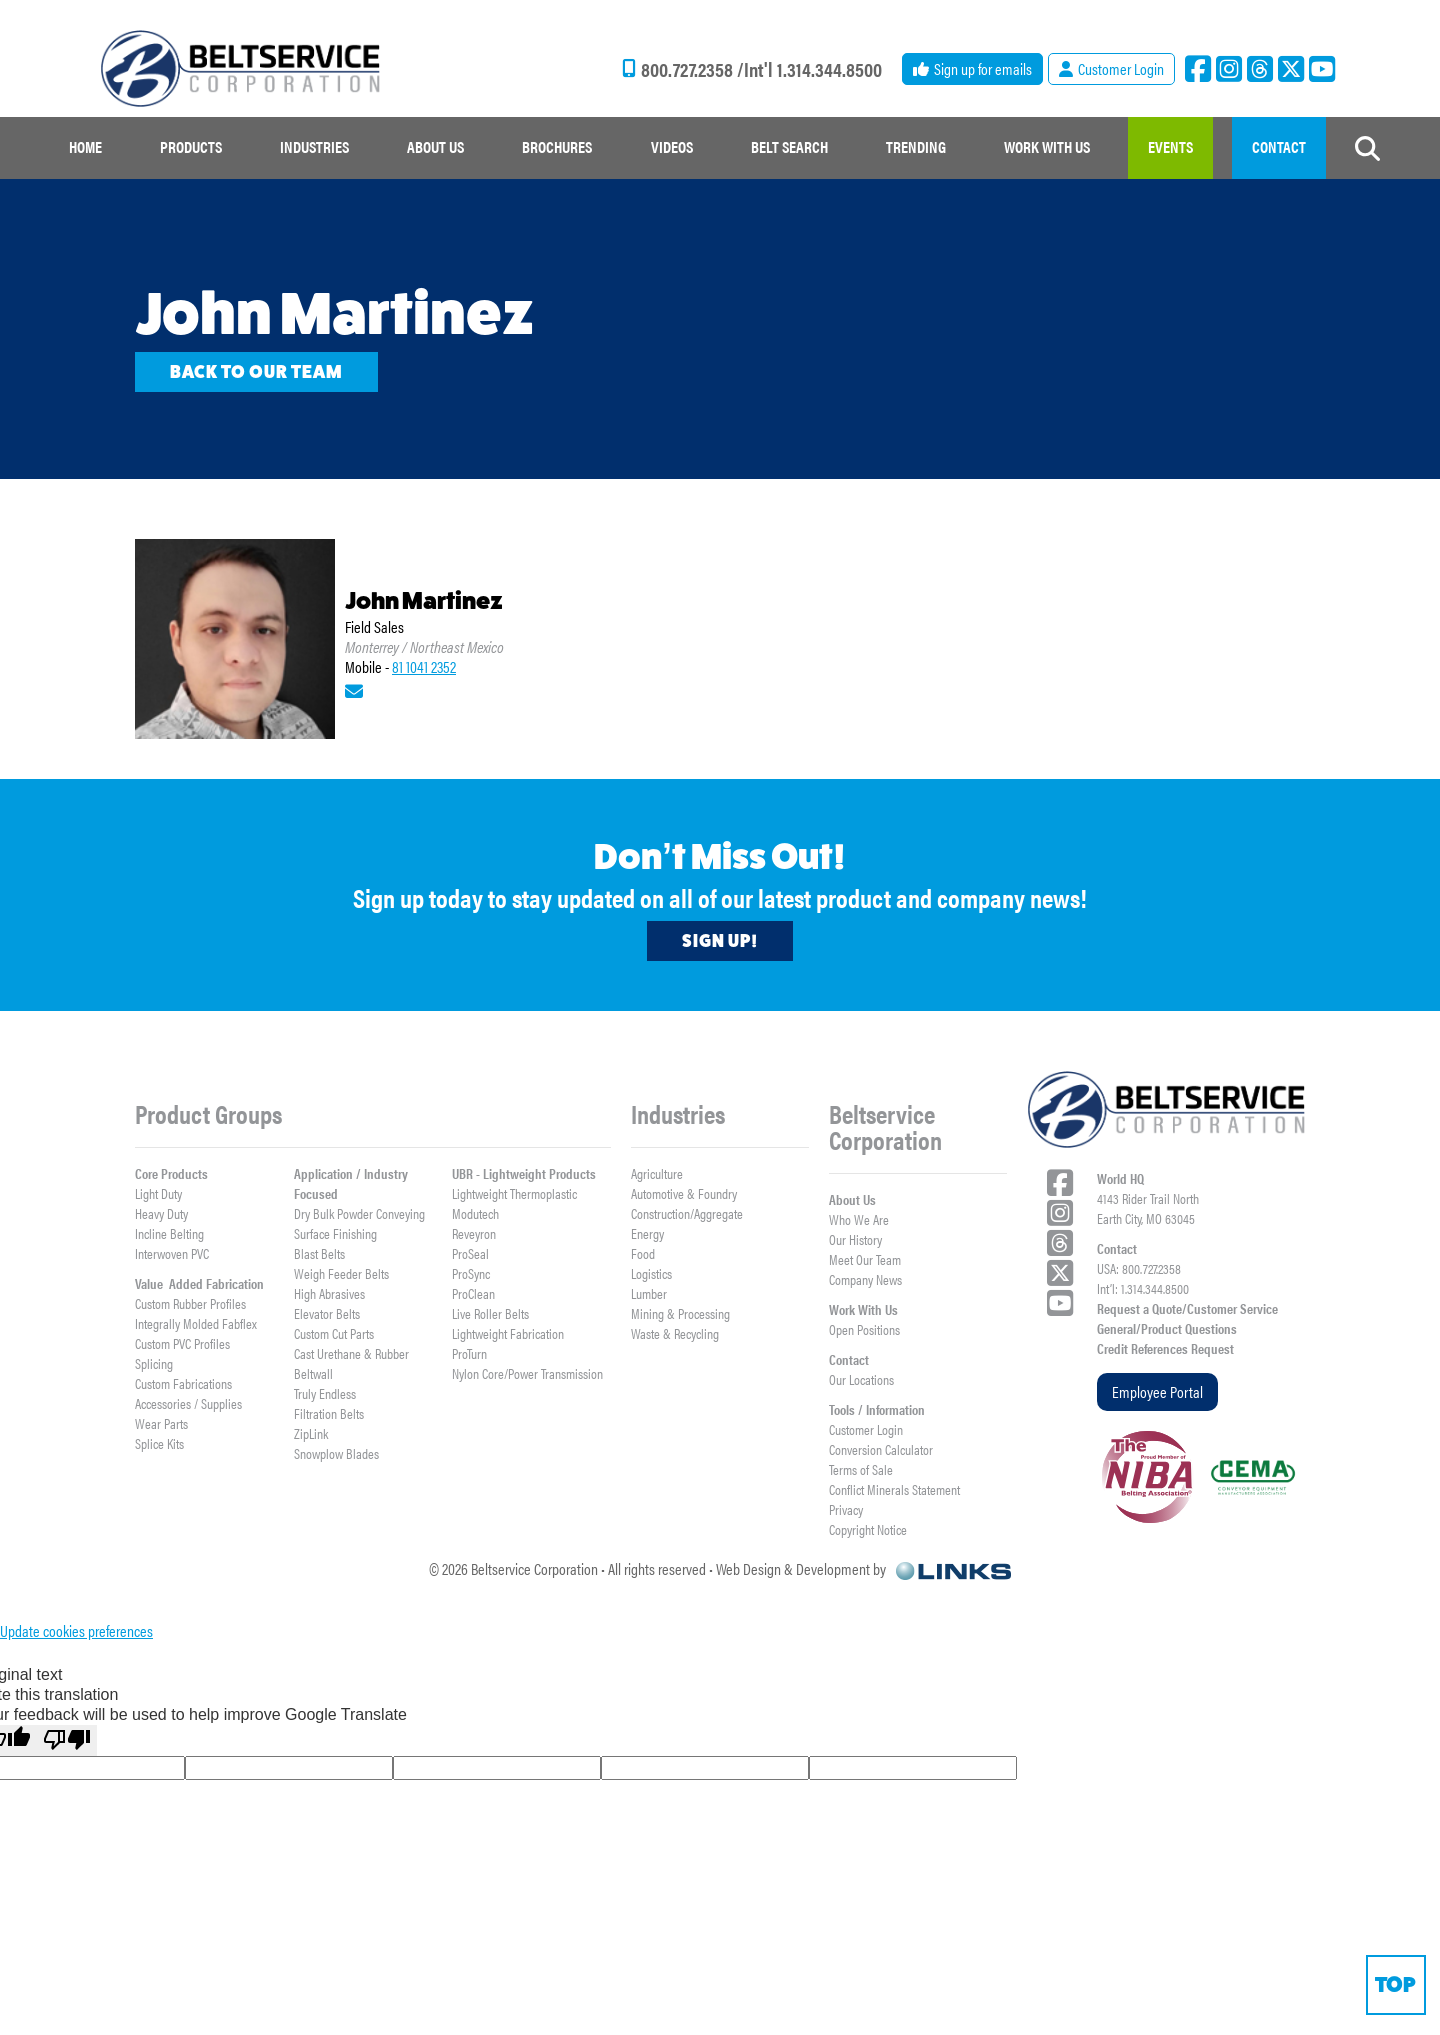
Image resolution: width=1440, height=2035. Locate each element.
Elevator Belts (327, 1313)
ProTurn (469, 1353)
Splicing (154, 1363)
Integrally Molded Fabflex (196, 1323)
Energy (647, 1233)
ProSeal (470, 1253)
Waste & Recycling (675, 1333)
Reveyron (474, 1233)
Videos (672, 146)
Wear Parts (161, 1423)
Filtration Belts (329, 1413)
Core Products (171, 1173)
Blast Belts (319, 1253)
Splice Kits (159, 1443)
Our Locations (861, 1379)
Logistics (651, 1273)
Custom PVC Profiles (182, 1343)
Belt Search (789, 146)
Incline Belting (169, 1233)
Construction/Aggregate (687, 1213)
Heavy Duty (161, 1213)
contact (1279, 146)
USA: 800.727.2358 (1139, 1268)
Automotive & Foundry (684, 1193)
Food (643, 1253)
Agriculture (657, 1173)
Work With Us (863, 1309)
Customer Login (866, 1429)
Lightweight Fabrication (508, 1333)
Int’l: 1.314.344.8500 (1143, 1288)
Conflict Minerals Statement (894, 1489)
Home (85, 146)
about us (435, 147)
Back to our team (256, 372)
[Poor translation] (67, 1740)
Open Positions (864, 1329)
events (1170, 146)
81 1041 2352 (424, 666)
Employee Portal (1157, 1391)
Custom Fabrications (183, 1383)
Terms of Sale (861, 1469)
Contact (849, 1359)
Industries (314, 147)
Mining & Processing (680, 1313)
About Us (852, 1199)
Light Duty (158, 1193)
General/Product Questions (1167, 1328)
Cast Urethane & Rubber (351, 1353)
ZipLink (311, 1433)
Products (191, 147)
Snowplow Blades (336, 1453)
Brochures (557, 146)
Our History (855, 1239)
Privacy (846, 1509)
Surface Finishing (335, 1233)
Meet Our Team (865, 1259)
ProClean (473, 1293)
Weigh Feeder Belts (341, 1273)
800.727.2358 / (692, 69)
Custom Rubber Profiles (190, 1303)
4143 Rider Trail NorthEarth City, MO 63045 (1148, 1208)
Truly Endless (325, 1393)
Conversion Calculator (881, 1449)
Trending (916, 146)
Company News (865, 1279)
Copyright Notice (868, 1529)
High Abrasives (329, 1293)
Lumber (649, 1293)
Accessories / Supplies (188, 1403)
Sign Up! (720, 941)
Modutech (475, 1213)
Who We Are (859, 1219)
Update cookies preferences (76, 1630)
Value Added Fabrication (199, 1283)
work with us (1047, 146)
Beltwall (313, 1373)
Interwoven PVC (172, 1253)
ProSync (471, 1273)
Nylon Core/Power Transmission (527, 1373)
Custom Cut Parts (334, 1333)
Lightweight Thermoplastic (514, 1193)
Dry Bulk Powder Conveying (359, 1213)
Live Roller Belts (490, 1313)
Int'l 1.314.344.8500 (813, 69)
